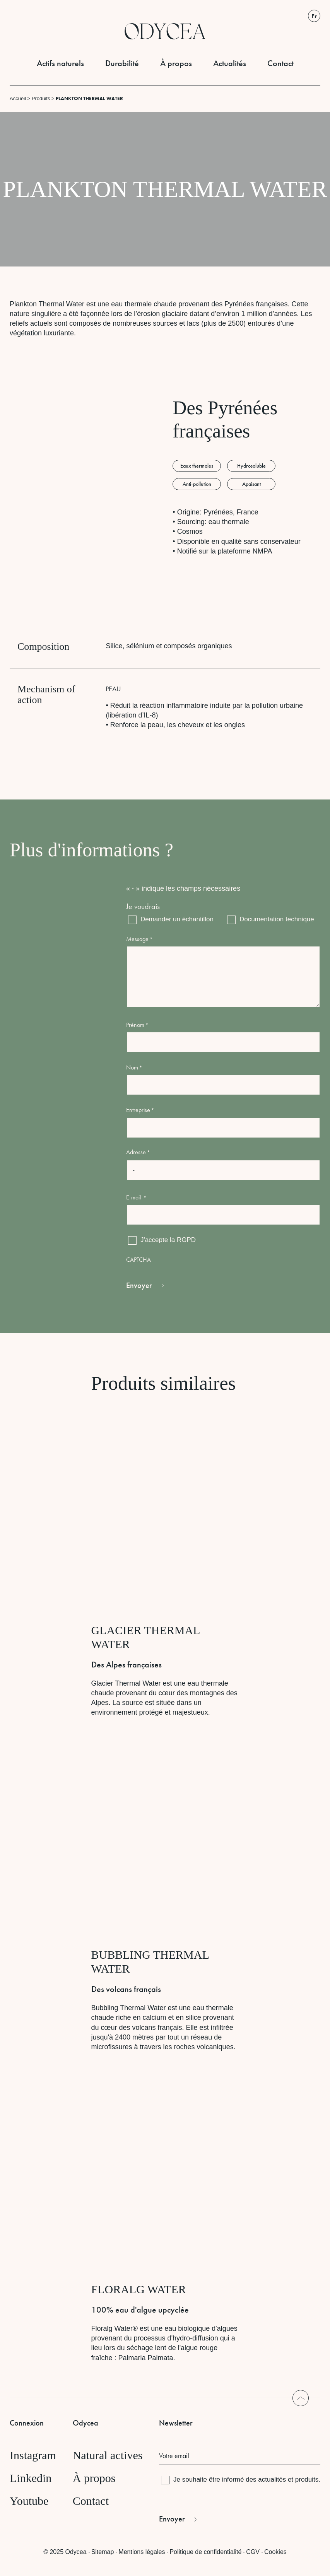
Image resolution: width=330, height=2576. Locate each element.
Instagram (33, 2455)
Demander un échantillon (171, 919)
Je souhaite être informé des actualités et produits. (246, 2479)
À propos (176, 63)
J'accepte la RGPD (168, 1240)
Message (139, 939)
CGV (253, 2552)
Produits (41, 98)
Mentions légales (141, 2552)
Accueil (18, 98)
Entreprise (140, 1110)
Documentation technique (271, 919)
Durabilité (122, 63)
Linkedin (30, 2478)
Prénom (137, 1024)
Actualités (229, 63)
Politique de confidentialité (205, 2552)
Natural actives (108, 2455)
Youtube (29, 2500)
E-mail (136, 1197)
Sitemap (102, 2552)
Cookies (275, 2552)
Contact (280, 63)
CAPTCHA (138, 1259)
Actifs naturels (60, 63)
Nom (134, 1067)
